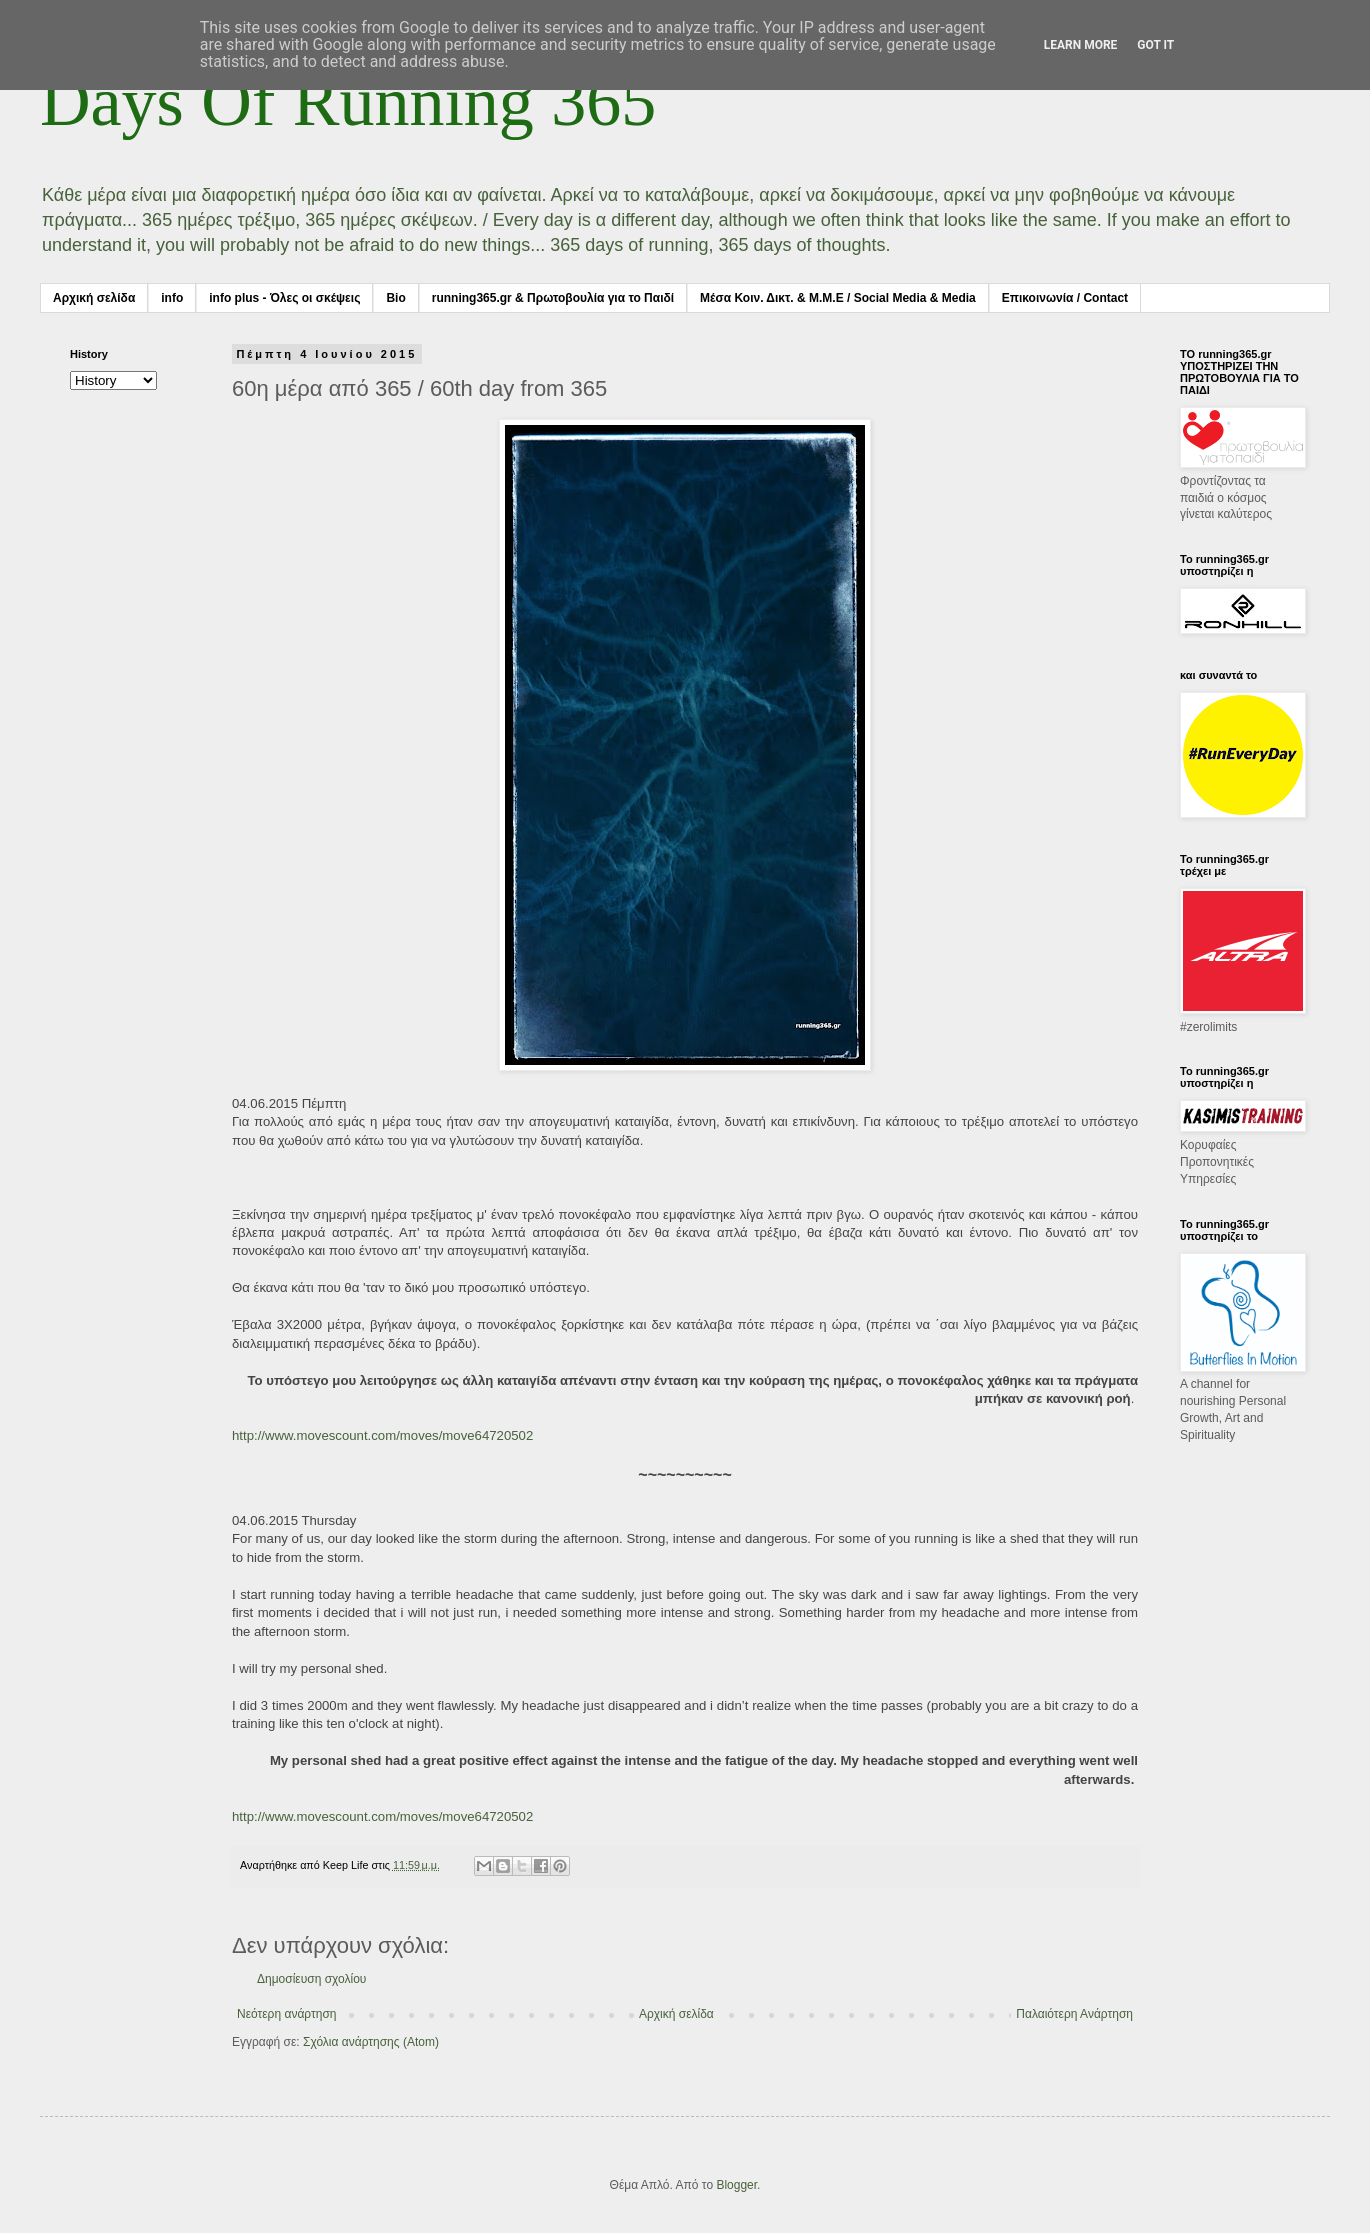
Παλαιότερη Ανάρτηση (1074, 2014)
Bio (395, 298)
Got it (1155, 45)
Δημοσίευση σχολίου (311, 1979)
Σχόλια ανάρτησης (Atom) (371, 2042)
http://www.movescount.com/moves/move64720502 (382, 1435)
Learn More (1081, 45)
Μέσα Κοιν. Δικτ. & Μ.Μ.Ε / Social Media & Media (838, 298)
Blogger (736, 2185)
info (172, 298)
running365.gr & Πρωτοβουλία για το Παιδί (553, 298)
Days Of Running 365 (348, 101)
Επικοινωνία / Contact (1065, 298)
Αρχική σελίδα (94, 298)
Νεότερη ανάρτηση (286, 2014)
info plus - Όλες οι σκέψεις (284, 298)
